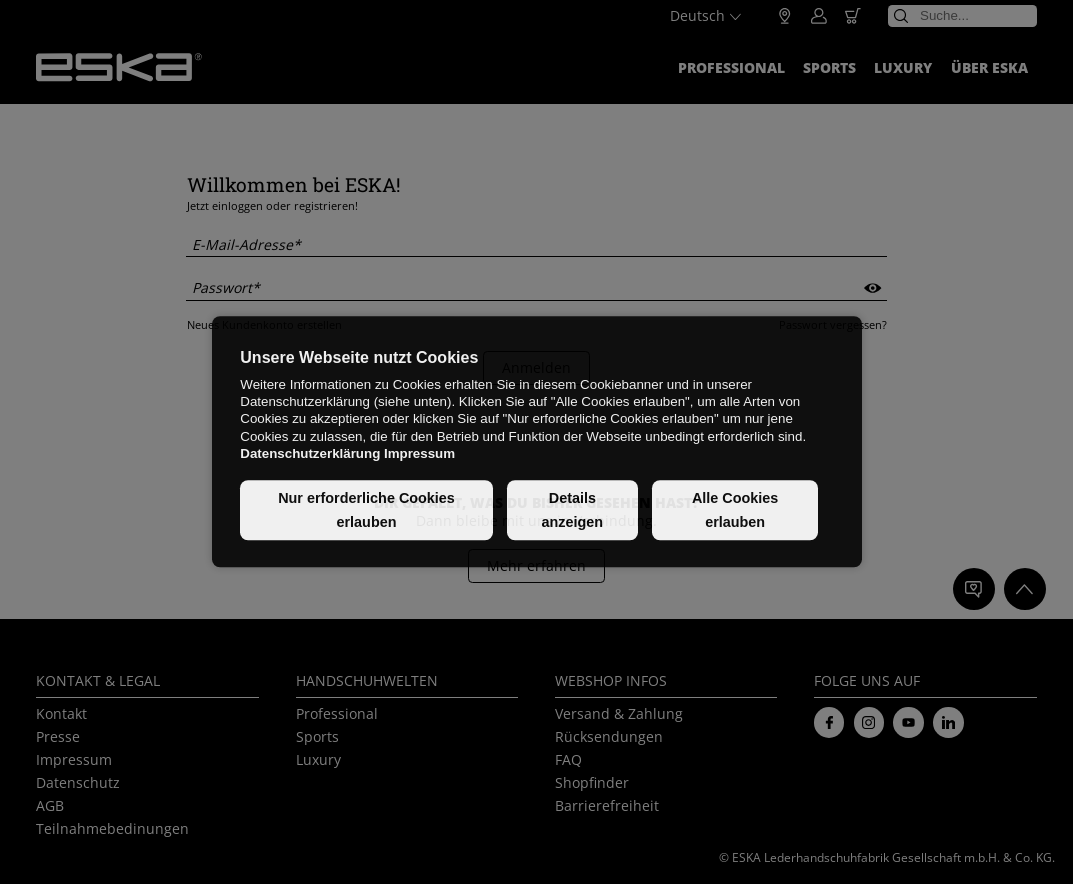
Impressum (419, 453)
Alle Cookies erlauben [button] (735, 510)
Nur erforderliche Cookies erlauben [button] (366, 510)
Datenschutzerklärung (310, 453)
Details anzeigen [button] (573, 510)
